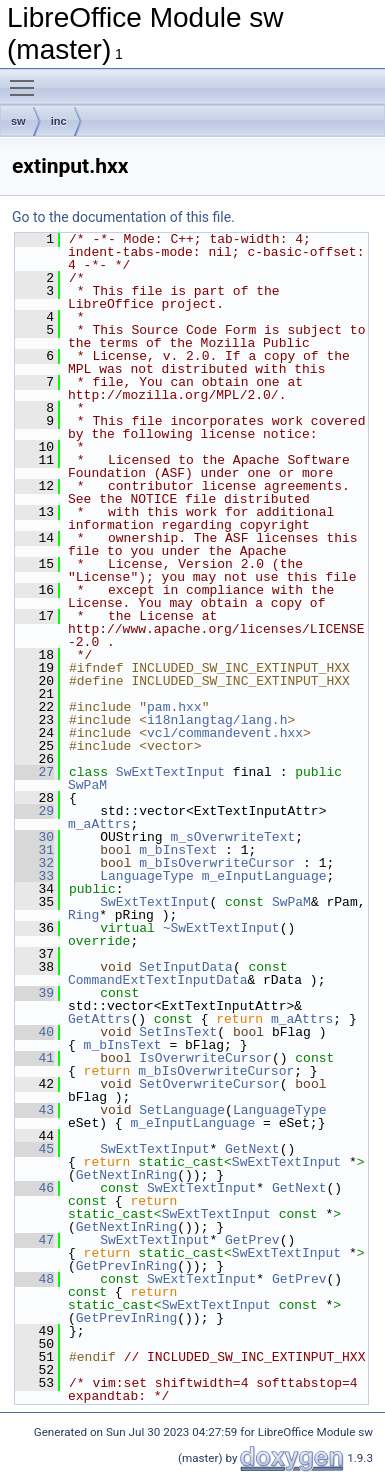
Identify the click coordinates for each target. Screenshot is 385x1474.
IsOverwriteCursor (205, 1058)
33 (34, 876)
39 (34, 993)
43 (34, 1110)
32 (34, 863)
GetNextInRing (126, 1175)
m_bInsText (178, 850)
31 (34, 850)
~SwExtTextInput (221, 928)
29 (34, 811)
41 (34, 1058)
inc (59, 121)
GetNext (252, 1149)
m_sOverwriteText (232, 837)
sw (18, 121)
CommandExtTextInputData (157, 980)
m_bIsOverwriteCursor (217, 863)
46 (34, 1188)
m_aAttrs (99, 824)
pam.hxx (174, 707)
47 (34, 1240)
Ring (83, 915)
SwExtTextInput (170, 772)
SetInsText (178, 1032)
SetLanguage (182, 1110)
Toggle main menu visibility (27, 79)
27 (34, 772)
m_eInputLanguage (264, 876)
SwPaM (87, 785)
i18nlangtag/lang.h (217, 720)
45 (34, 1149)
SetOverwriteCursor (209, 1084)
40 (34, 1032)
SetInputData (186, 967)
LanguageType (147, 876)
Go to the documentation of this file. (123, 217)
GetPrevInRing (126, 1266)
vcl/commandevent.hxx (225, 733)
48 (34, 1279)
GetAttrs (99, 1019)
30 (34, 837)
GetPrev (252, 1240)
